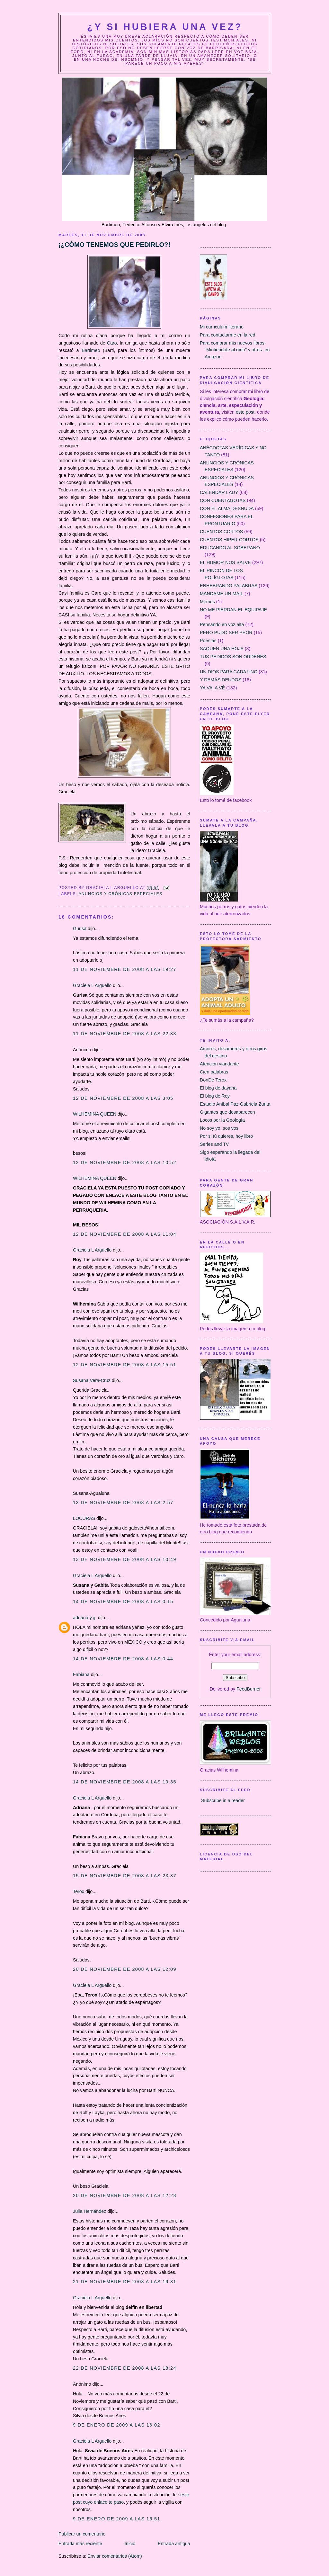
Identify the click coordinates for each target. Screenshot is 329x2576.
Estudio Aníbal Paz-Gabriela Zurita (235, 1104)
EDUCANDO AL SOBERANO (230, 547)
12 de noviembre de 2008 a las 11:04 (124, 1234)
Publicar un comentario (81, 2533)
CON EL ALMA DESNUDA (227, 508)
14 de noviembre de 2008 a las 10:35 (124, 1781)
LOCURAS (84, 1518)
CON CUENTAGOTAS (222, 500)
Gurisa (79, 928)
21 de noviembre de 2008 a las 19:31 (124, 2281)
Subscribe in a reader (223, 1800)
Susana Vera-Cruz (92, 1380)
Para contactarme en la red (227, 334)
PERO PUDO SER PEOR (226, 632)
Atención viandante (219, 1063)
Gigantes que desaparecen (227, 1112)
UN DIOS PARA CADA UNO (228, 671)
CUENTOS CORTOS (221, 531)
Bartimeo (92, 350)
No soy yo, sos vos (219, 1128)
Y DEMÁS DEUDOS (220, 679)
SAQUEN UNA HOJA (222, 648)
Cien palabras (214, 1071)
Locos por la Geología (222, 1120)
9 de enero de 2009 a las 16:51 (116, 2518)
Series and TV (214, 1144)
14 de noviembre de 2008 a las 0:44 (123, 1658)
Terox (78, 1891)
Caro (112, 343)
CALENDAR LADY (219, 492)
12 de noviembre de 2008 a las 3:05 (123, 1098)
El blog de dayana (218, 1088)
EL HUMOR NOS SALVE (225, 562)
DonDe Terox (213, 1079)
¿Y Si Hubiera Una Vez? (165, 27)
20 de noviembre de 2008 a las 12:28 (124, 2195)
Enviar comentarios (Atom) (115, 2556)
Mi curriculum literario (222, 326)
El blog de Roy (215, 1096)
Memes (207, 601)
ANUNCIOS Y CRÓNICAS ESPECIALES (120, 894)
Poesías (208, 640)
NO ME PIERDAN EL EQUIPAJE (233, 609)
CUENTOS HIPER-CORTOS (229, 539)
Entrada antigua (174, 2543)
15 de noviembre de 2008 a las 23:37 (124, 1875)
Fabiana (81, 1674)
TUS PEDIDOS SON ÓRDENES (233, 656)
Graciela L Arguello (92, 985)
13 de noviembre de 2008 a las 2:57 (123, 1502)
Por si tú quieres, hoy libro (226, 1136)
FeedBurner (248, 1689)
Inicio (130, 2543)
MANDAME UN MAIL (221, 593)
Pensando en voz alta (222, 624)
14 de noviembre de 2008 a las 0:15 (123, 1601)
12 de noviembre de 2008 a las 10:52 (124, 1162)
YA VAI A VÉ (212, 687)
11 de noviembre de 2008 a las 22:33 (124, 1033)
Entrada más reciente (80, 2543)
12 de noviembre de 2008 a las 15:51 (124, 1364)
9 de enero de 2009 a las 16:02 (116, 2425)
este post (245, 412)
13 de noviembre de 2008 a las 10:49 (124, 1559)
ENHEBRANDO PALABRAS (228, 585)
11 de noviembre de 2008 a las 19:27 (124, 969)
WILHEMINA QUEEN (94, 1114)
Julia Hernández (89, 2211)
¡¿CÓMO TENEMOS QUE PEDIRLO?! (114, 244)
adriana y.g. (85, 1617)
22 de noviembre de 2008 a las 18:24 (124, 2368)
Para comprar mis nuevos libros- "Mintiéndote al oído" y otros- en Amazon (235, 349)
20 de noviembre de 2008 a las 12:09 (124, 1969)
